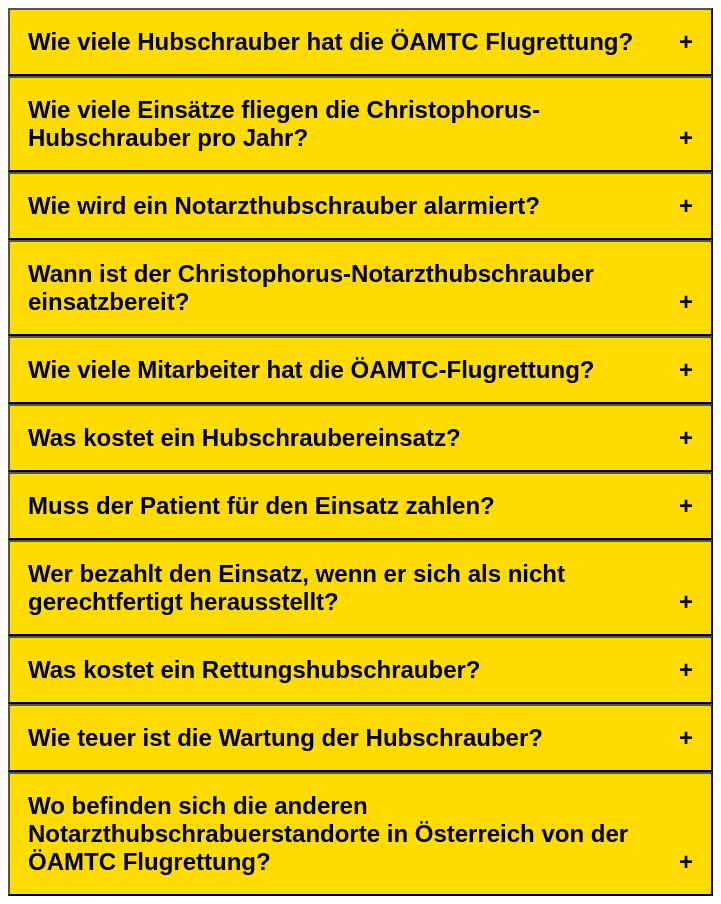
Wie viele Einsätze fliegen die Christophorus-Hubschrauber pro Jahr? (284, 123)
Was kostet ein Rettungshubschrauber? (254, 669)
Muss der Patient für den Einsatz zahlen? (261, 505)
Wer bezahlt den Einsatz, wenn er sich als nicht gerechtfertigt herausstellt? (296, 587)
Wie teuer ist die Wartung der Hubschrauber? (285, 737)
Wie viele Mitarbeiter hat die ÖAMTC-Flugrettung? (311, 369)
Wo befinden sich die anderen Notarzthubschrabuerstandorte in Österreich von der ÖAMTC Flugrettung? (328, 833)
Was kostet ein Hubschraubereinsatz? (244, 437)
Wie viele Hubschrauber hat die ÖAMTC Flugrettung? (330, 41)
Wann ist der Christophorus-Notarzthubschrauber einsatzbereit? (311, 287)
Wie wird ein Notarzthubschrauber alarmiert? (284, 205)
